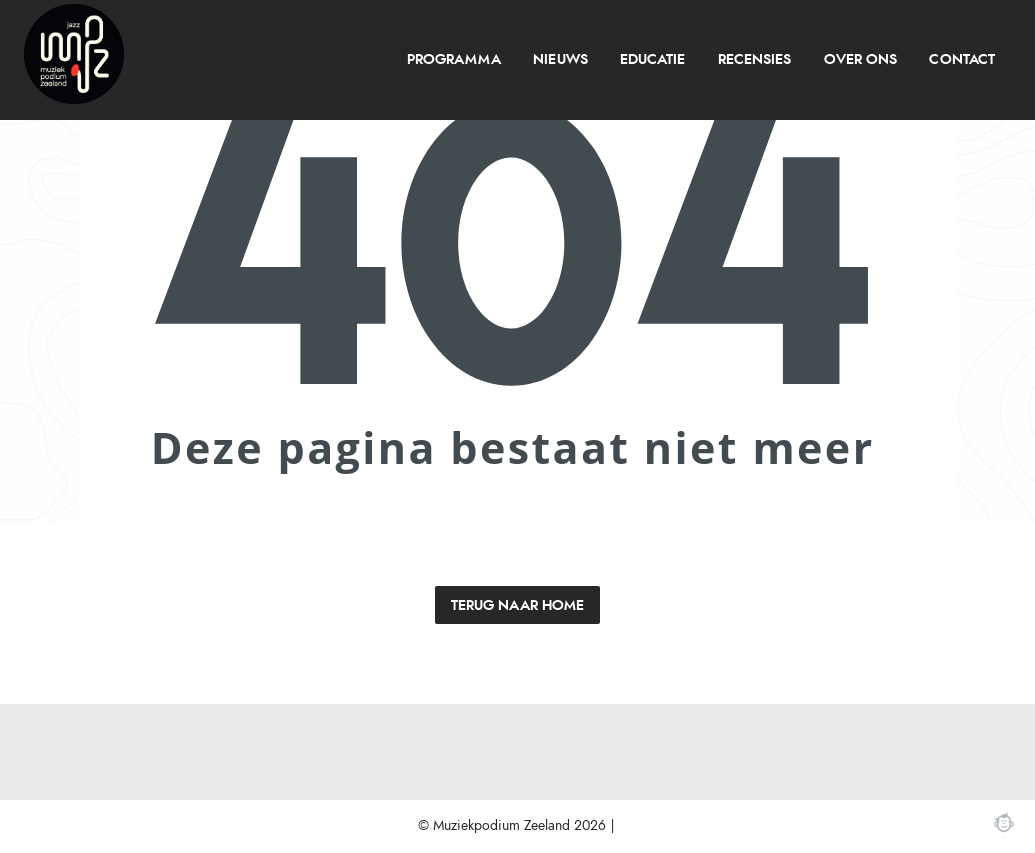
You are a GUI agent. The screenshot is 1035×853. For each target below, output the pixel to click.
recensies (754, 60)
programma (454, 60)
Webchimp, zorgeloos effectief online (1004, 822)
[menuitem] (453, 60)
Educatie (652, 60)
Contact (961, 60)
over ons (860, 60)
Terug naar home (517, 605)
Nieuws (560, 60)
